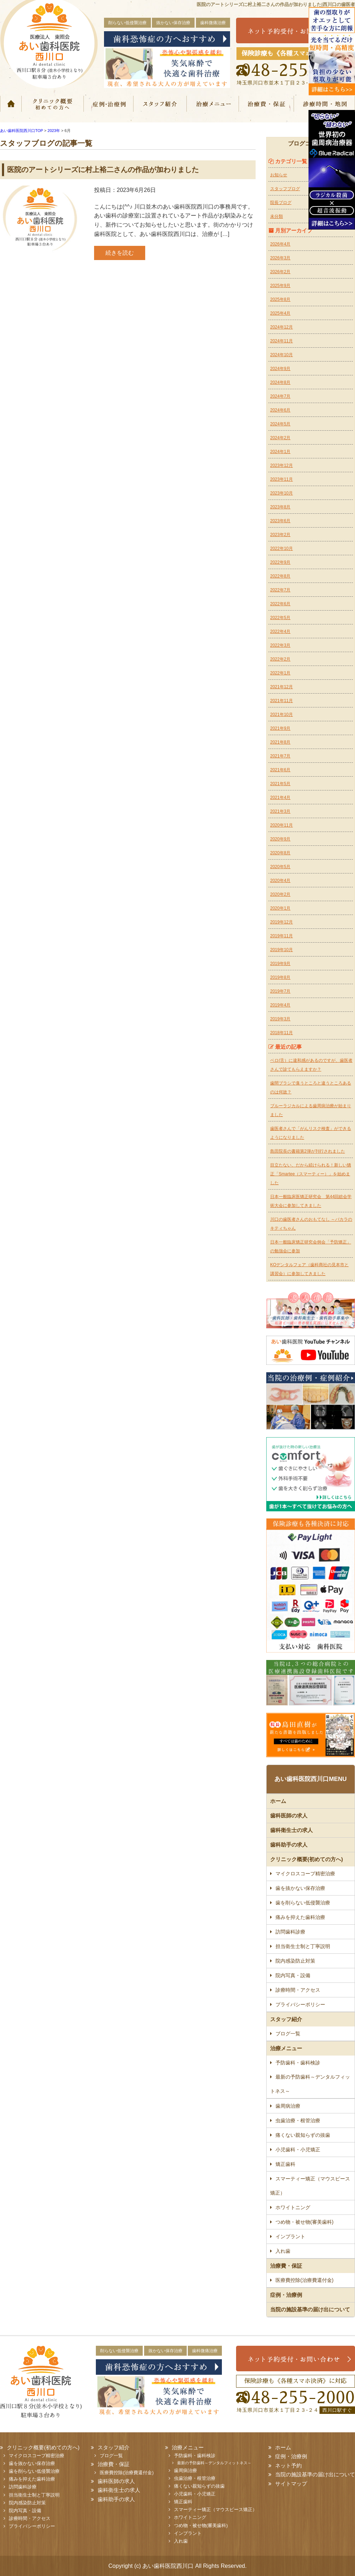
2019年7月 (280, 991)
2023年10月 (281, 493)
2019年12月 (281, 922)
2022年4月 (280, 631)
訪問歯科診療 (290, 1932)
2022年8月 (280, 576)
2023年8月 (280, 506)
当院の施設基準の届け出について (310, 2309)
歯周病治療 (287, 2106)
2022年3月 (280, 645)
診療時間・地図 (325, 104)
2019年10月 (281, 949)
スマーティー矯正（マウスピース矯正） (310, 2186)
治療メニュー (212, 104)
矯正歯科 (285, 2164)
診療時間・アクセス (297, 1990)
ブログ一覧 (287, 2033)
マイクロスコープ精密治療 (305, 1873)
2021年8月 (280, 742)
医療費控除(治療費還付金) (304, 2280)
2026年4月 (280, 244)
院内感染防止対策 (295, 1961)
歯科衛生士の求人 (291, 1830)
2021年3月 (280, 811)
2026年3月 (280, 257)
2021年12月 (281, 686)
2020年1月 (280, 908)
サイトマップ (291, 2484)
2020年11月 (281, 825)
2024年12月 (281, 327)
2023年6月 (280, 520)
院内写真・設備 (292, 1975)
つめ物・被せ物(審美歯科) (304, 2222)
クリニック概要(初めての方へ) (52, 104)
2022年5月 (280, 617)
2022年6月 (280, 603)
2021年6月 (280, 769)
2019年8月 (280, 977)
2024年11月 (281, 340)
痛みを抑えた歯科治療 (300, 1917)
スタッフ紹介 (159, 104)
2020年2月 (280, 894)
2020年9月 (280, 839)
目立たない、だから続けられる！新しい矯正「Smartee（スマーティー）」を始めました (310, 1174)
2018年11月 (281, 1032)
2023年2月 (280, 534)
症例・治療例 (108, 104)
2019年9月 (280, 963)
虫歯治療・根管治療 (297, 2120)
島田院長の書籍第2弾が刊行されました (307, 1151)
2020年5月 (280, 866)
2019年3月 (280, 1018)
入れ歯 (282, 2251)
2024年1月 (280, 451)
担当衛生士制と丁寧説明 (302, 1946)
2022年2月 (280, 659)
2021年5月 (280, 783)
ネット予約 (288, 2465)
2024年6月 (280, 410)
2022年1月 (280, 673)
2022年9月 (280, 562)
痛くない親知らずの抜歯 (302, 2135)
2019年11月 (281, 935)
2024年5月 (280, 423)
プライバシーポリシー (300, 2004)
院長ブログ (280, 202)
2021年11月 (281, 700)
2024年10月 (281, 354)
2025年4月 (280, 313)
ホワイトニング (292, 2207)
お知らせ (278, 174)
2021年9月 (280, 728)
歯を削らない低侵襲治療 (302, 1902)
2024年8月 (280, 382)
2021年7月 (280, 756)
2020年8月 (280, 852)
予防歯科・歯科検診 (297, 2062)
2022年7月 (280, 590)
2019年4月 (280, 1005)
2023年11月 (281, 479)
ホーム (10, 104)
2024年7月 (280, 396)
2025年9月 (280, 285)
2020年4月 (280, 880)
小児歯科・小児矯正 (297, 2149)
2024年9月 (280, 368)
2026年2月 (280, 271)
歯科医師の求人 (288, 1816)
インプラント (290, 2236)
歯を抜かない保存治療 (300, 1888)
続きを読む (119, 253)
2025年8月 (280, 299)
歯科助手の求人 (288, 1845)
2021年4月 (280, 797)
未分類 (276, 216)
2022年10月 (281, 548)
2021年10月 (281, 714)
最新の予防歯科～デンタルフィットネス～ (310, 2084)
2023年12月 (281, 465)
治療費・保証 (267, 104)
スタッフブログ (285, 188)
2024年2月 (280, 437)
